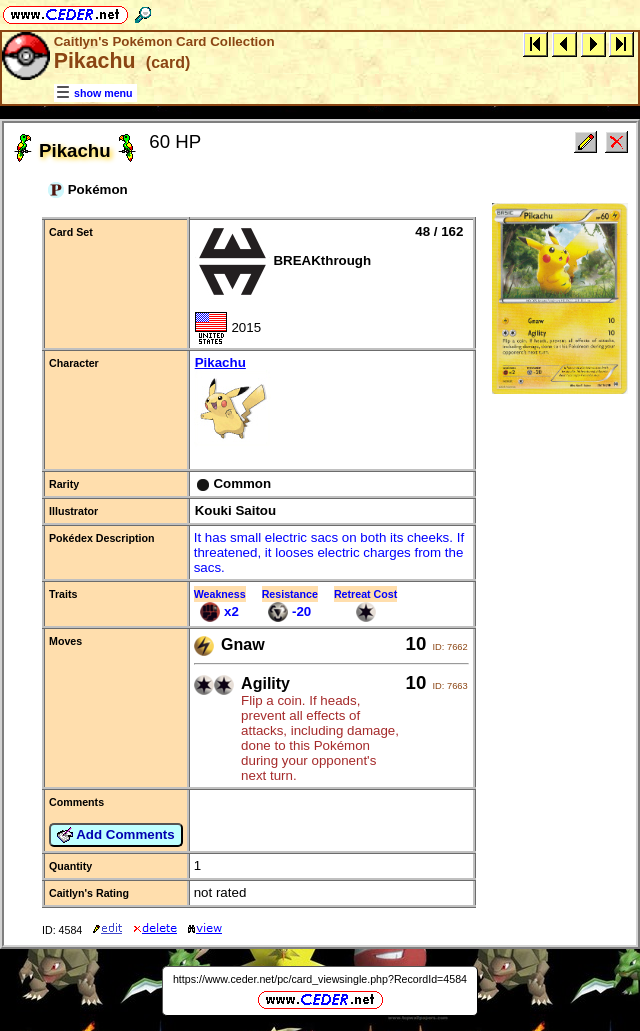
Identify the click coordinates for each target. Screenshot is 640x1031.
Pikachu (331, 402)
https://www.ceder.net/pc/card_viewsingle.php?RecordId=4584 (320, 979)
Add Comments (116, 835)
